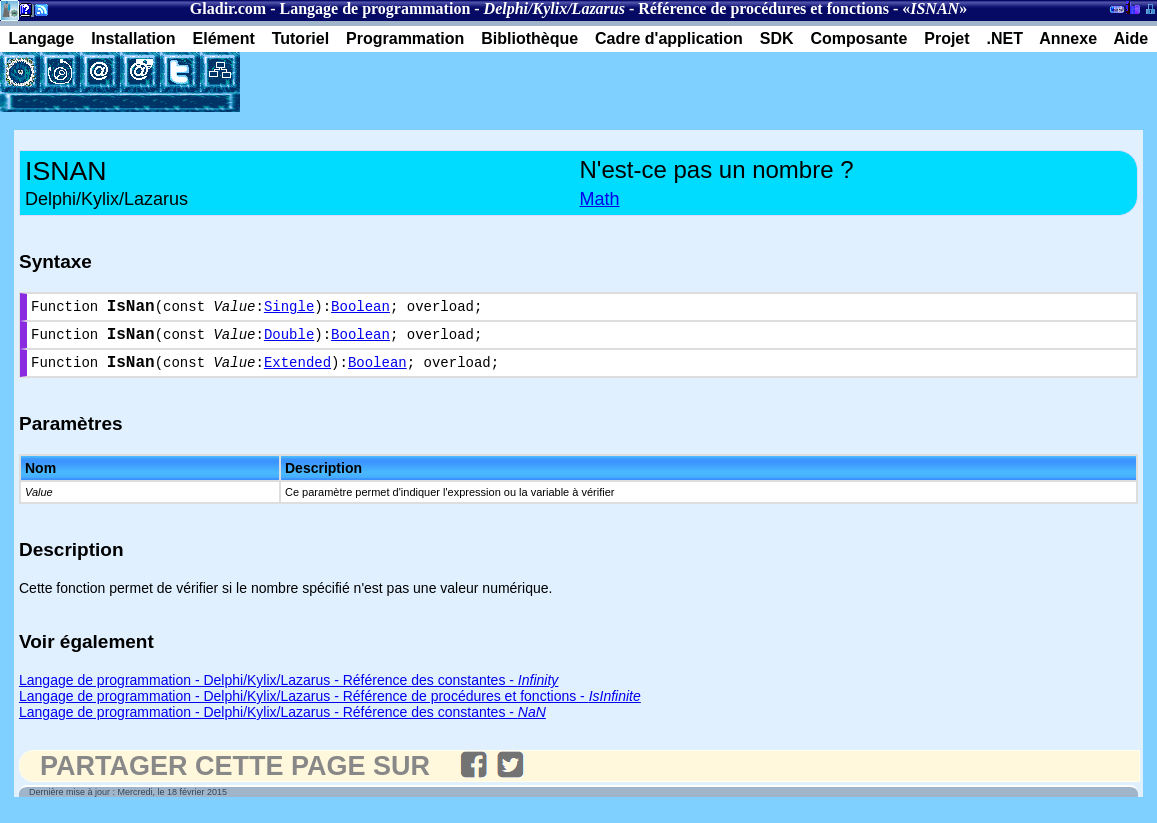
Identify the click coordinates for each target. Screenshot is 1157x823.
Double (289, 341)
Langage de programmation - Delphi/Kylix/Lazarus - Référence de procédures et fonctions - (330, 708)
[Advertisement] (474, 82)
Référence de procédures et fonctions (763, 8)
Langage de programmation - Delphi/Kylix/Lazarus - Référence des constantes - (288, 692)
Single (289, 309)
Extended (297, 373)
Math (600, 199)
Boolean (360, 309)
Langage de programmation (374, 8)
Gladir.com (228, 8)
